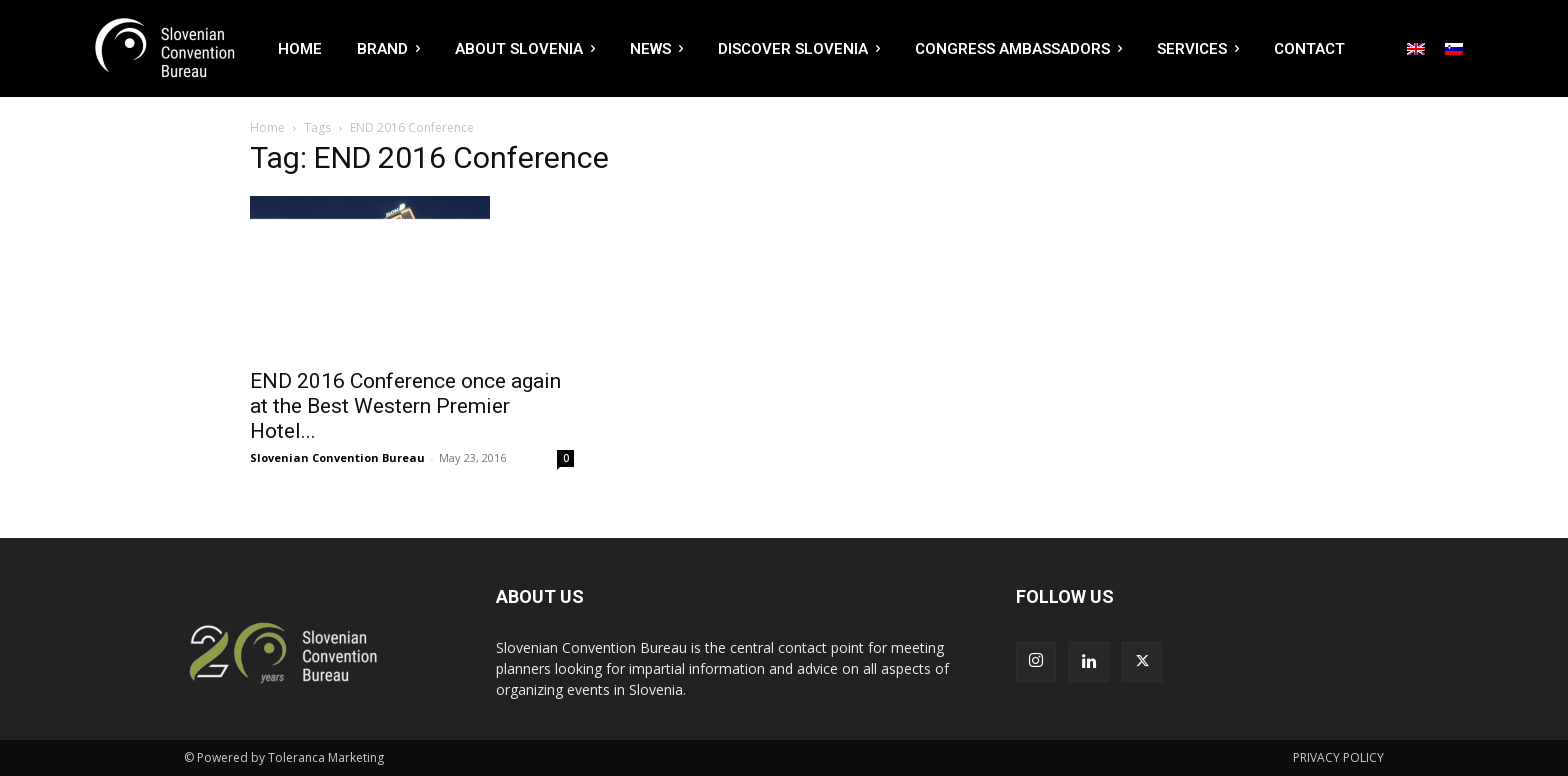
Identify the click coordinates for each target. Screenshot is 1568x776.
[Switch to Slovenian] (1454, 49)
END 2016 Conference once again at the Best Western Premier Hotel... (405, 406)
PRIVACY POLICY (1338, 757)
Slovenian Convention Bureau (337, 457)
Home (267, 127)
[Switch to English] (1416, 49)
